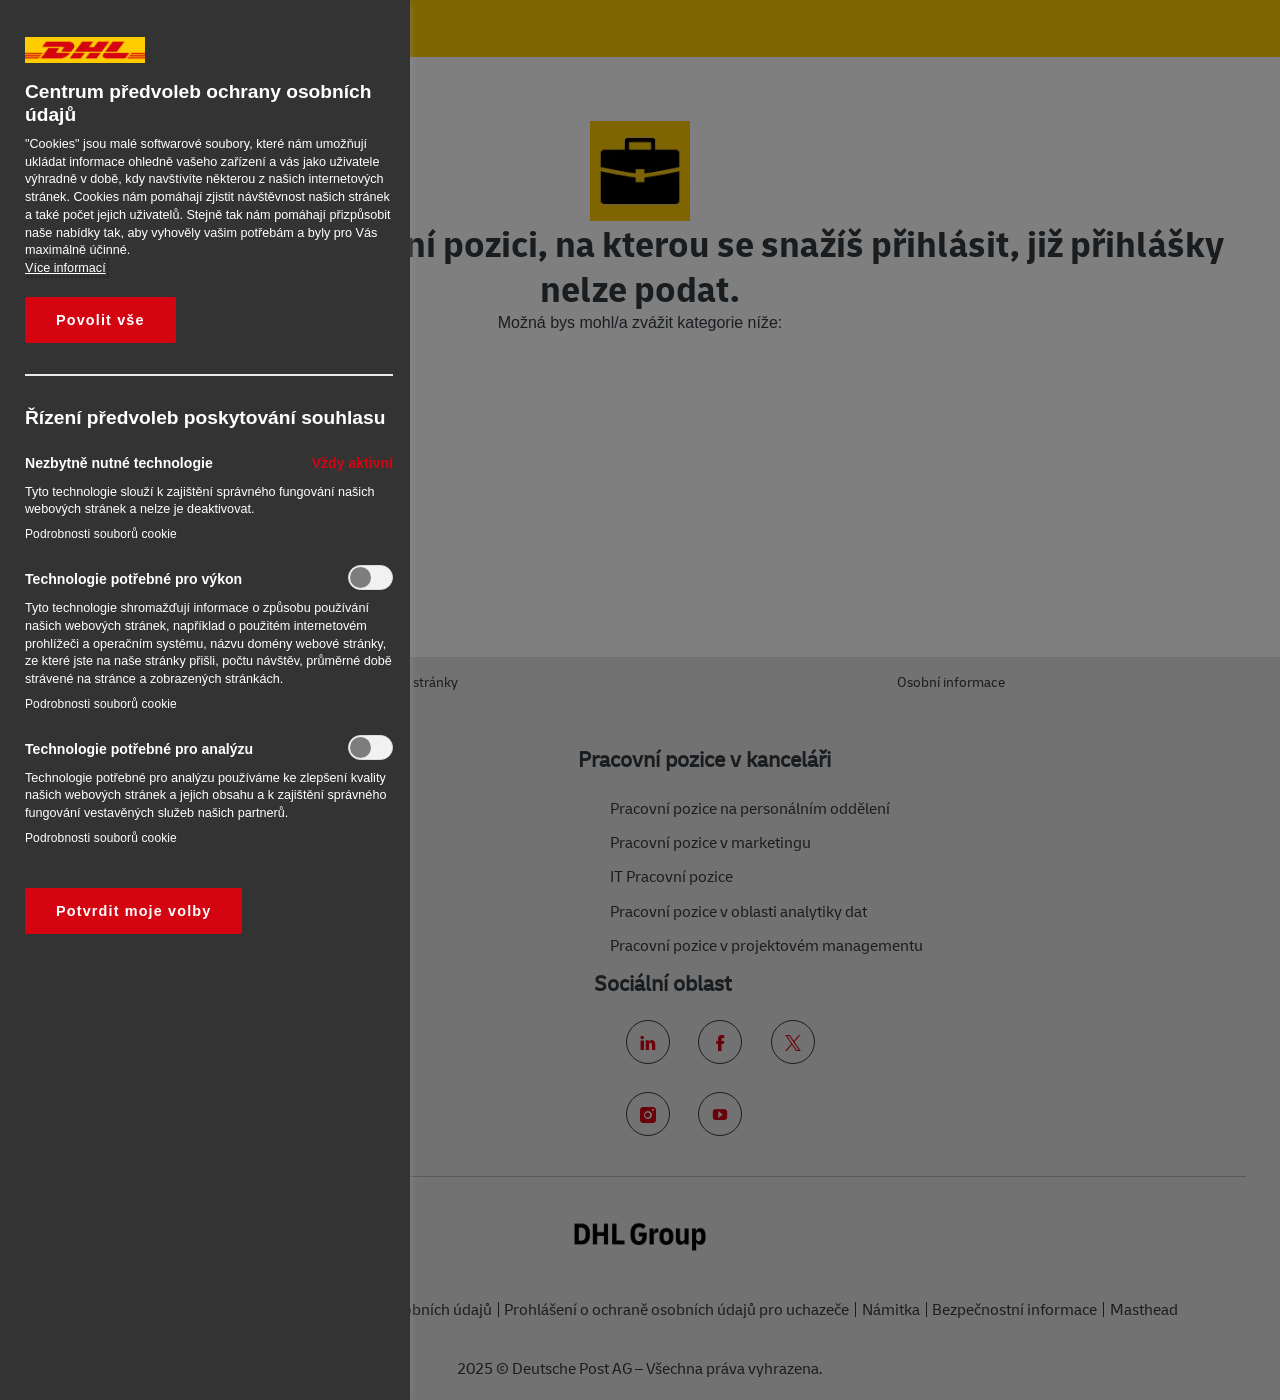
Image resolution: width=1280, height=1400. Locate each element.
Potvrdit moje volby (133, 911)
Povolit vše (100, 320)
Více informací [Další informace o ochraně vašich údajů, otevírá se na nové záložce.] (65, 268)
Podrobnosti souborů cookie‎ (101, 534)
